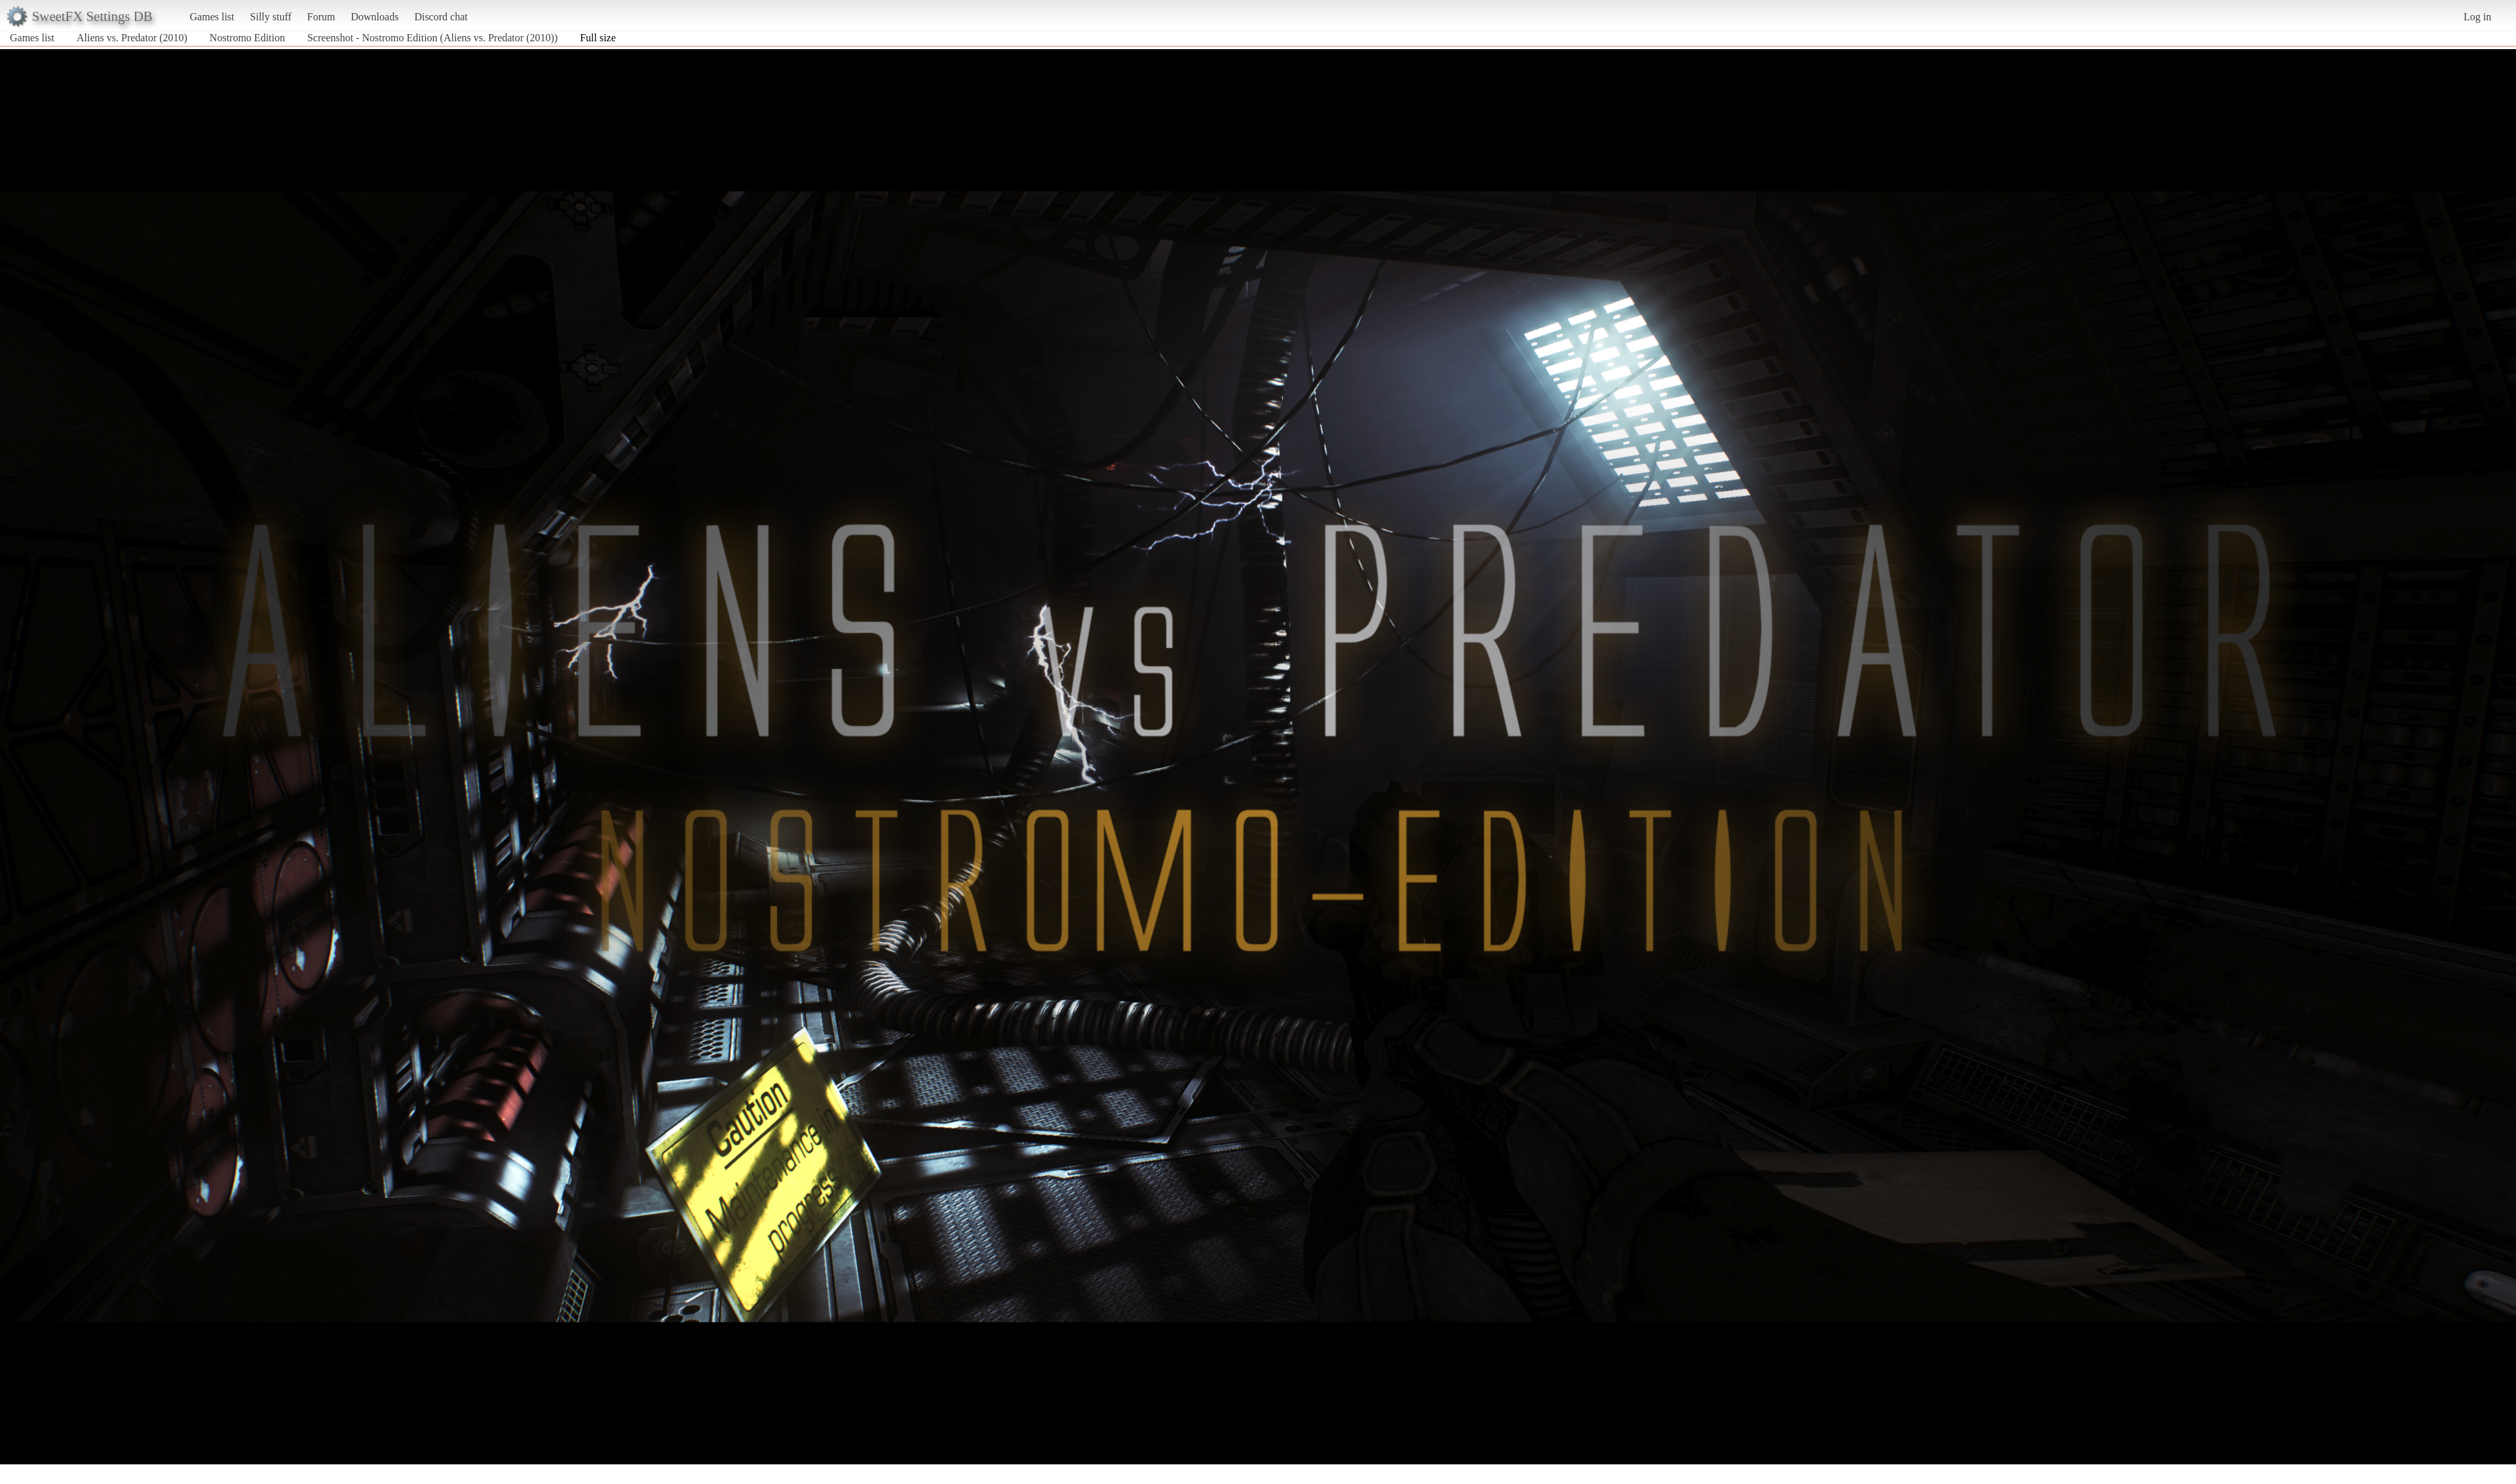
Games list (212, 16)
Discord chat (440, 16)
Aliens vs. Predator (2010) (132, 37)
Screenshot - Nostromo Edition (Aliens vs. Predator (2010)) (432, 37)
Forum (321, 16)
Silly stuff (271, 16)
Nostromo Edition (247, 37)
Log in (2477, 16)
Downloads (374, 16)
